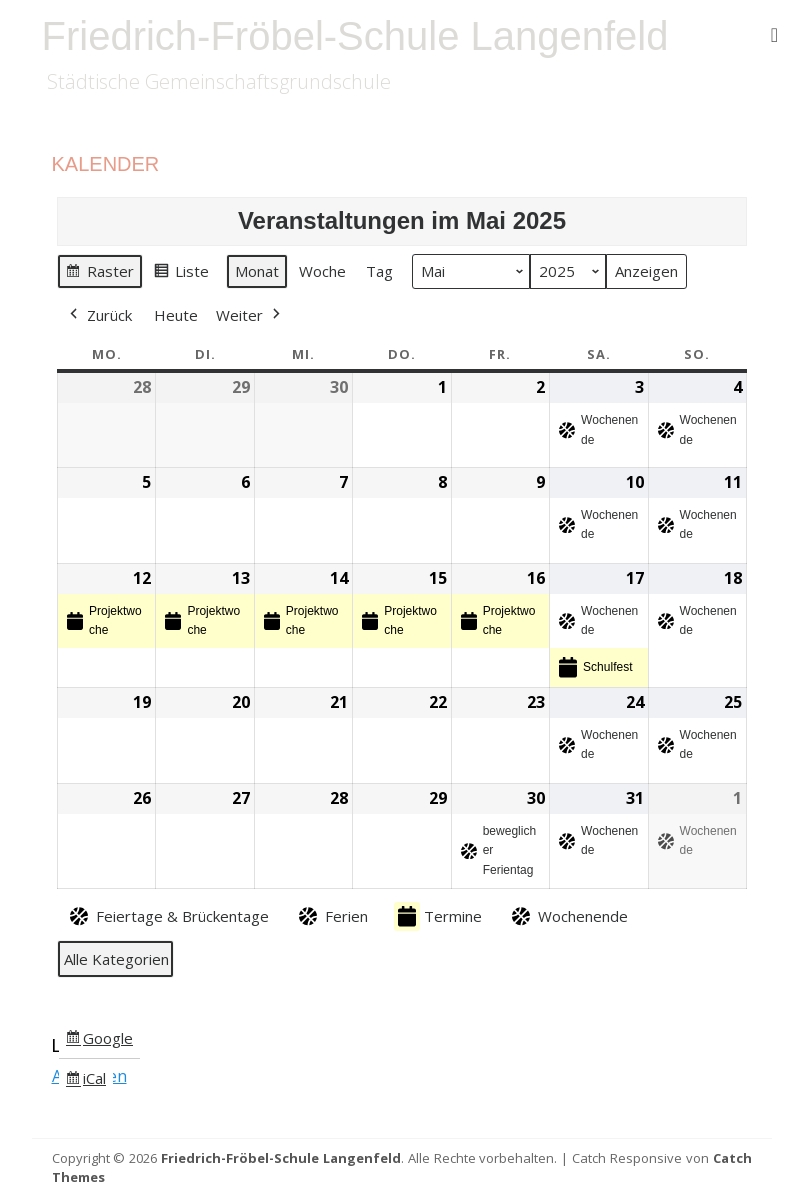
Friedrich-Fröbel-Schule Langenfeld (355, 36)
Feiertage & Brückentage (167, 916)
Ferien (331, 916)
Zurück (99, 314)
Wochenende (568, 916)
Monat (257, 271)
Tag (379, 271)
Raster (99, 274)
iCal (89, 1082)
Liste (181, 274)
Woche (322, 271)
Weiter (250, 314)
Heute (176, 315)
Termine (438, 916)
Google (99, 1041)
